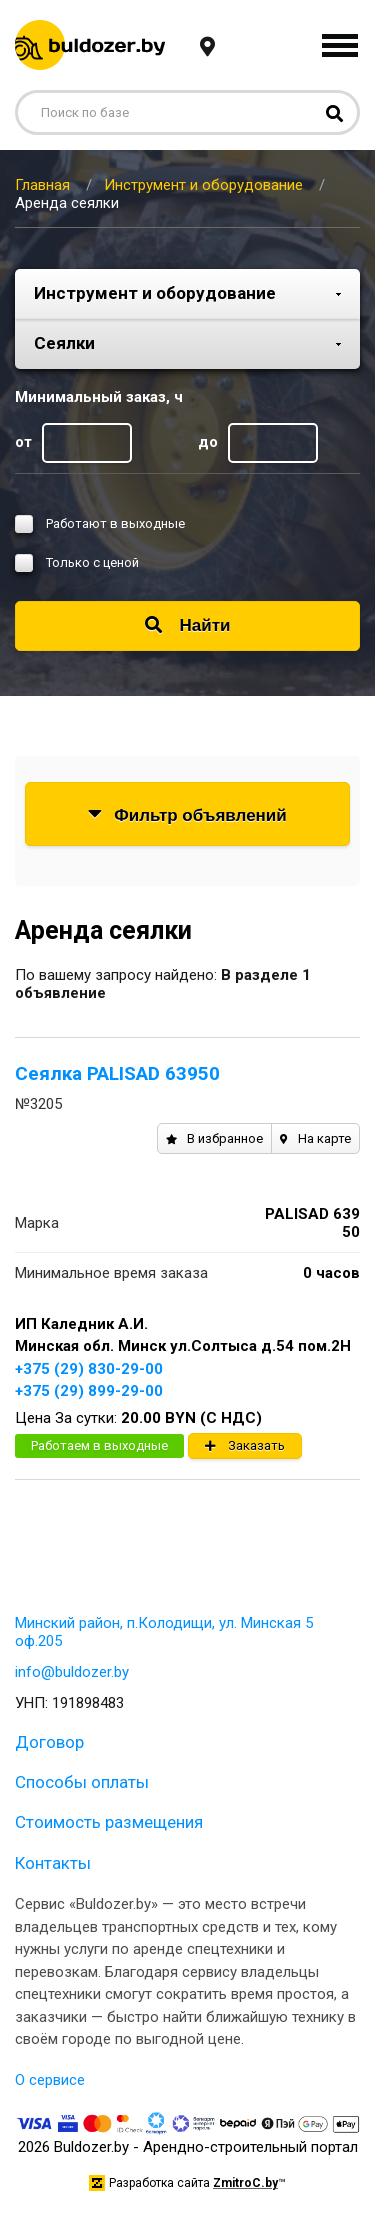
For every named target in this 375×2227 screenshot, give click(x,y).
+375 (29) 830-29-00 (89, 1369)
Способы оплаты (82, 1782)
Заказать (245, 1445)
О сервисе (50, 2080)
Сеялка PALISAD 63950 (117, 1073)
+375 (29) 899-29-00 (89, 1391)
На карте (315, 1138)
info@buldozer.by (72, 1672)
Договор (49, 1742)
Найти (188, 625)
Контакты (53, 1863)
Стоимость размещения (109, 1822)
